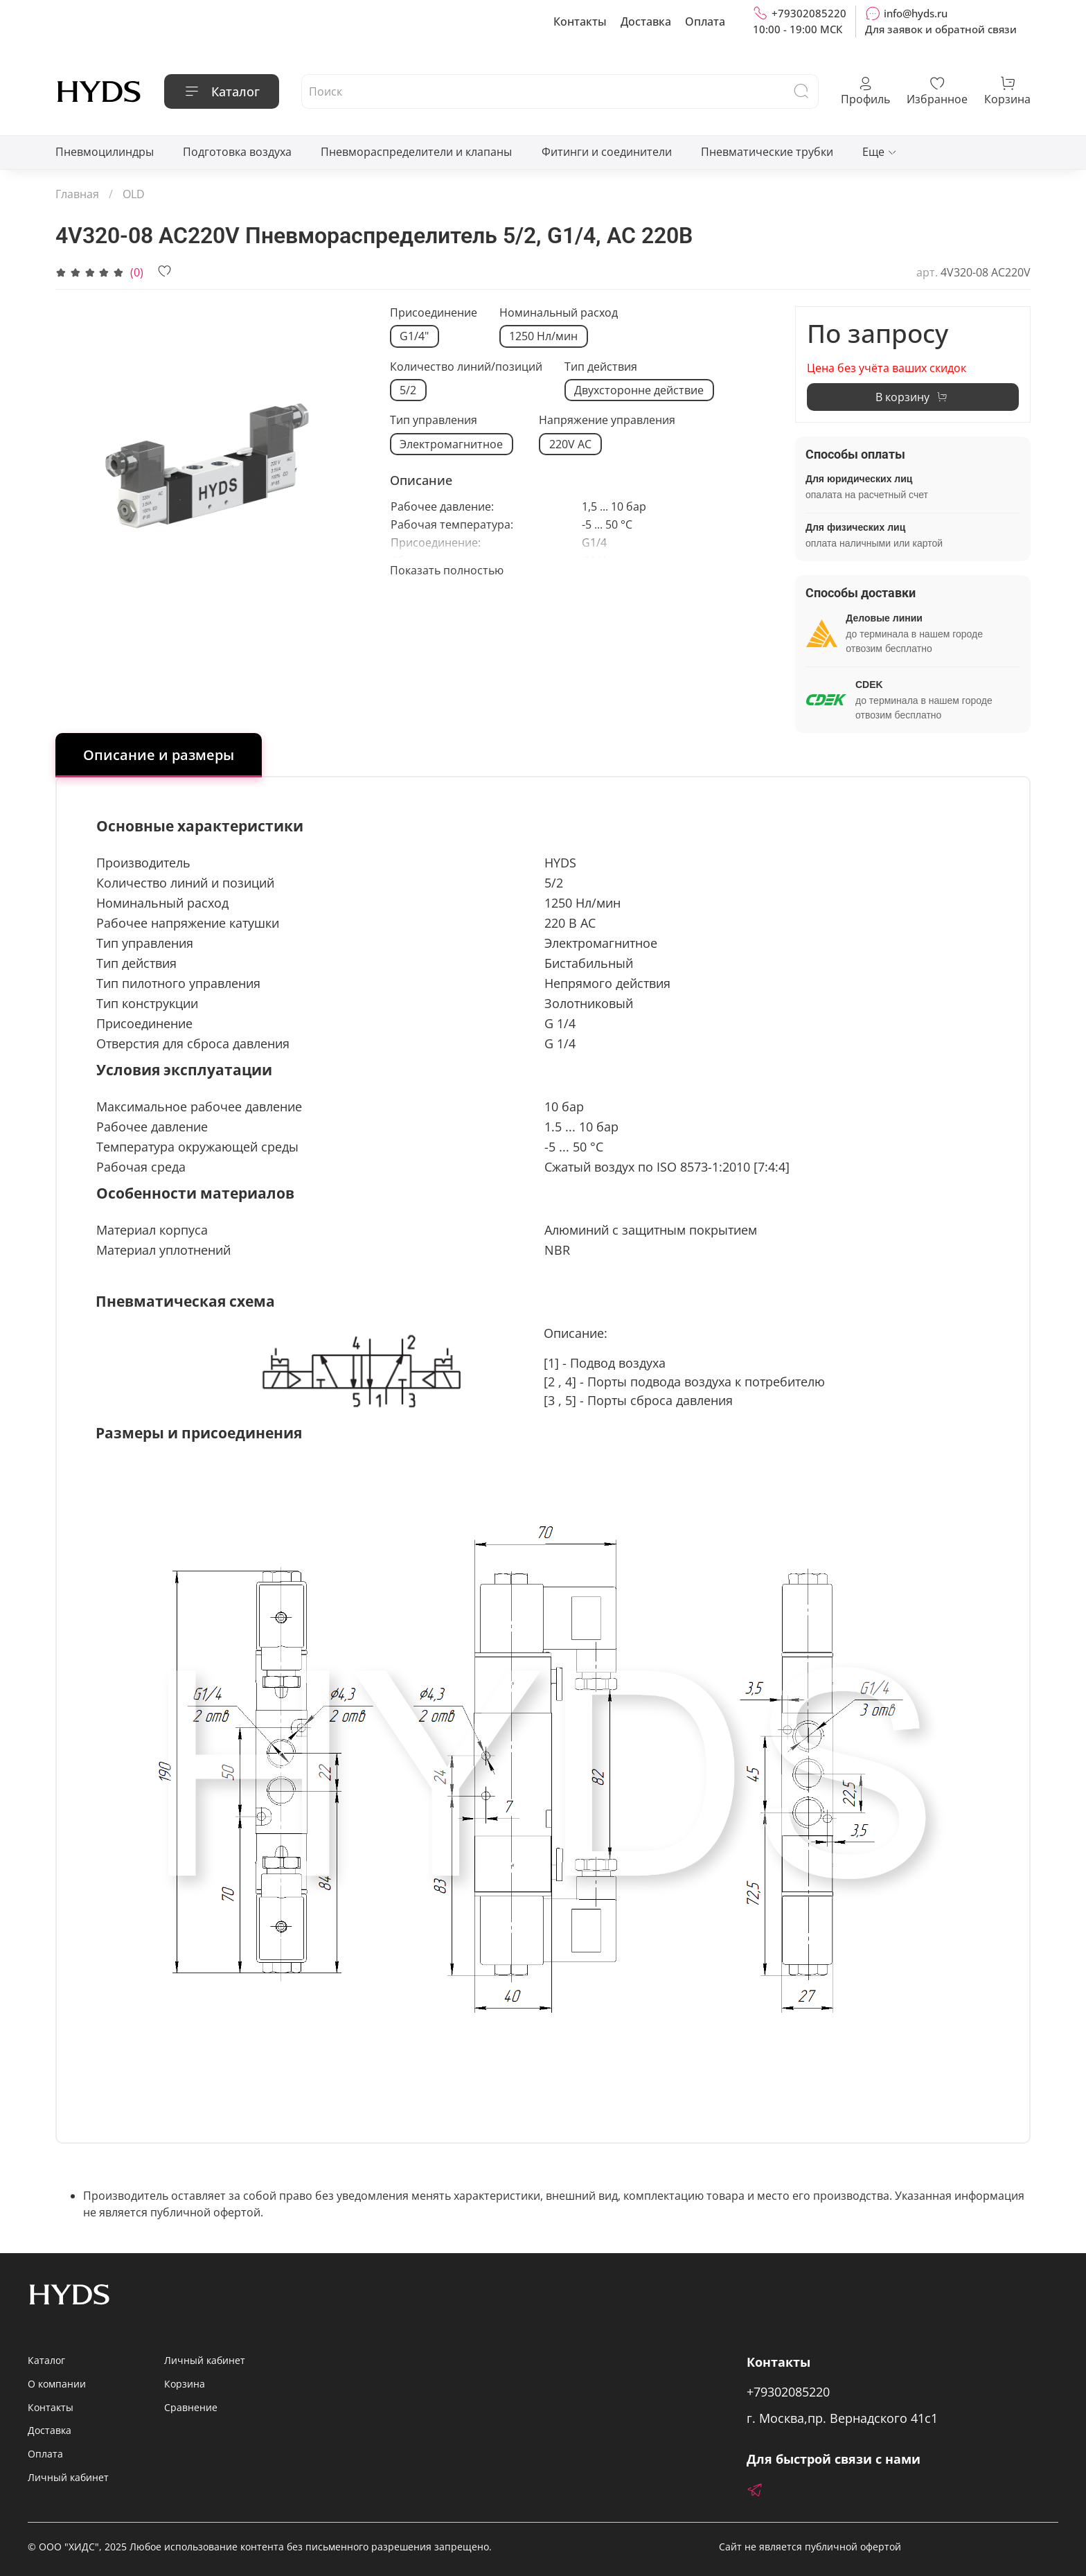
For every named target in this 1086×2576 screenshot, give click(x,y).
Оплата (705, 21)
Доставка (646, 21)
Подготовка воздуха (237, 151)
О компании (57, 2383)
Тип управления (433, 420)
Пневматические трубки (767, 151)
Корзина (184, 2383)
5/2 (408, 390)
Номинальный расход (558, 312)
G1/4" (414, 336)
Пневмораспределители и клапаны (416, 151)
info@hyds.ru (906, 13)
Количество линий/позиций (466, 366)
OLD (134, 194)
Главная (77, 194)
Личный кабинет (68, 2477)
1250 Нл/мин (543, 336)
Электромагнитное (451, 444)
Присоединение (433, 312)
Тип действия (600, 366)
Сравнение (190, 2407)
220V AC (570, 444)
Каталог (222, 91)
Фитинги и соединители (607, 151)
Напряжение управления (607, 420)
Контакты (580, 21)
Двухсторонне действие (639, 390)
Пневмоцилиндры (104, 151)
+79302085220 (799, 13)
